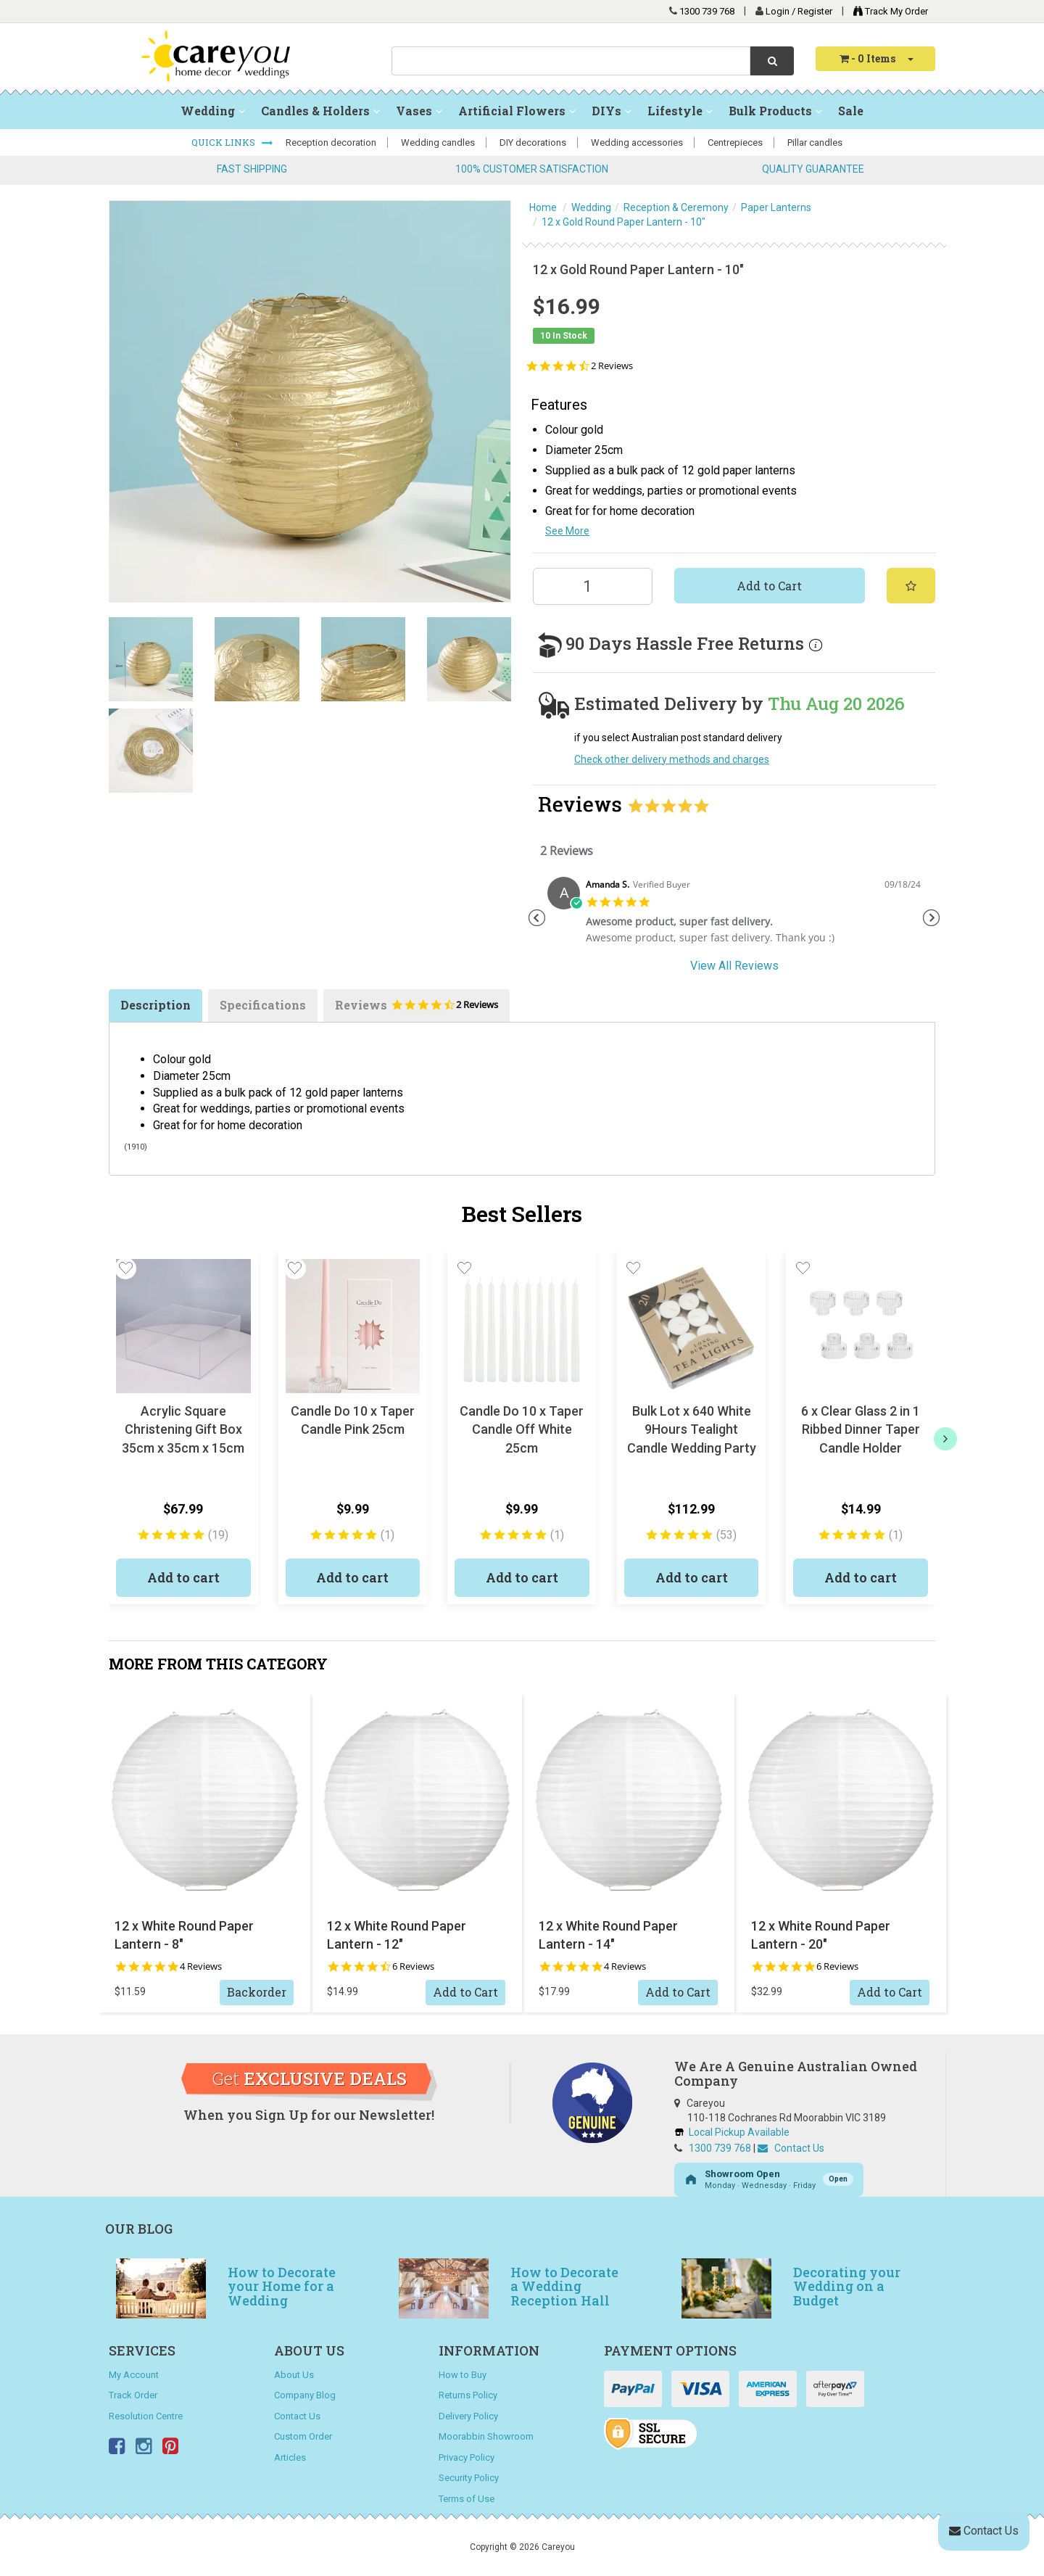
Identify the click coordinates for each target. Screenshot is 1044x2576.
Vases (419, 110)
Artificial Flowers (517, 110)
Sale (850, 110)
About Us (294, 2374)
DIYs (611, 110)
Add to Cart (769, 585)
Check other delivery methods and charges (671, 759)
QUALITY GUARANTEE (813, 169)
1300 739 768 (706, 11)
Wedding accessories (637, 142)
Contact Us (791, 2148)
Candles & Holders (320, 110)
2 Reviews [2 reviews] (612, 366)
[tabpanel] (734, 916)
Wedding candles (438, 142)
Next (931, 918)
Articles (290, 2457)
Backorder (256, 1991)
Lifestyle (680, 110)
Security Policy (469, 2477)
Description (155, 1004)
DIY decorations (533, 142)
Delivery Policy (468, 2416)
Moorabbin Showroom (486, 2436)
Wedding (213, 110)
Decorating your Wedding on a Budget (846, 2286)
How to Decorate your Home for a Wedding (282, 2286)
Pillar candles (814, 142)
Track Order (133, 2395)
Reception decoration (331, 142)
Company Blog (305, 2395)
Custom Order (303, 2436)
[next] (945, 1438)
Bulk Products (775, 110)
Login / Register (800, 11)
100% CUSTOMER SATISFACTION (531, 169)
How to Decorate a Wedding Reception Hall (564, 2286)
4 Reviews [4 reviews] (201, 1966)
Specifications (263, 1004)
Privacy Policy (466, 2457)
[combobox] (571, 60)
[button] (125, 1268)
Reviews (416, 1009)
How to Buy (462, 2374)
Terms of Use (466, 2498)
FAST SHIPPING (252, 169)
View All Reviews (734, 966)
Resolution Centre (146, 2416)
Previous (536, 918)
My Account (134, 2374)
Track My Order (887, 11)
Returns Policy (468, 2395)
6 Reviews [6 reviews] (413, 1966)
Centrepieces (735, 142)
